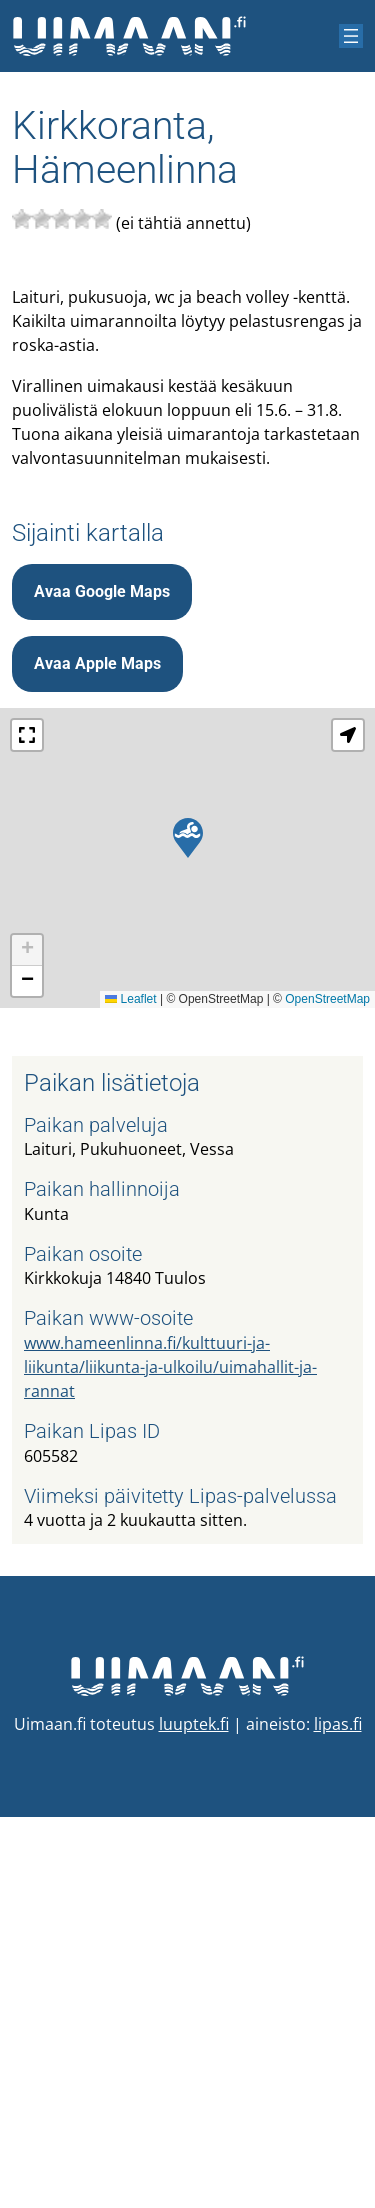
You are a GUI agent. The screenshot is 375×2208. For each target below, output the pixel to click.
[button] (188, 1229)
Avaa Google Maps (102, 982)
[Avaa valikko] (351, 36)
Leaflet (130, 1390)
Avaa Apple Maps (97, 1054)
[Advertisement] (187, 673)
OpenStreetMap (327, 1390)
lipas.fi (338, 2115)
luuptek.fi (194, 2115)
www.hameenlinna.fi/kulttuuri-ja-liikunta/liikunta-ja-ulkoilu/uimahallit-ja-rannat (170, 1758)
